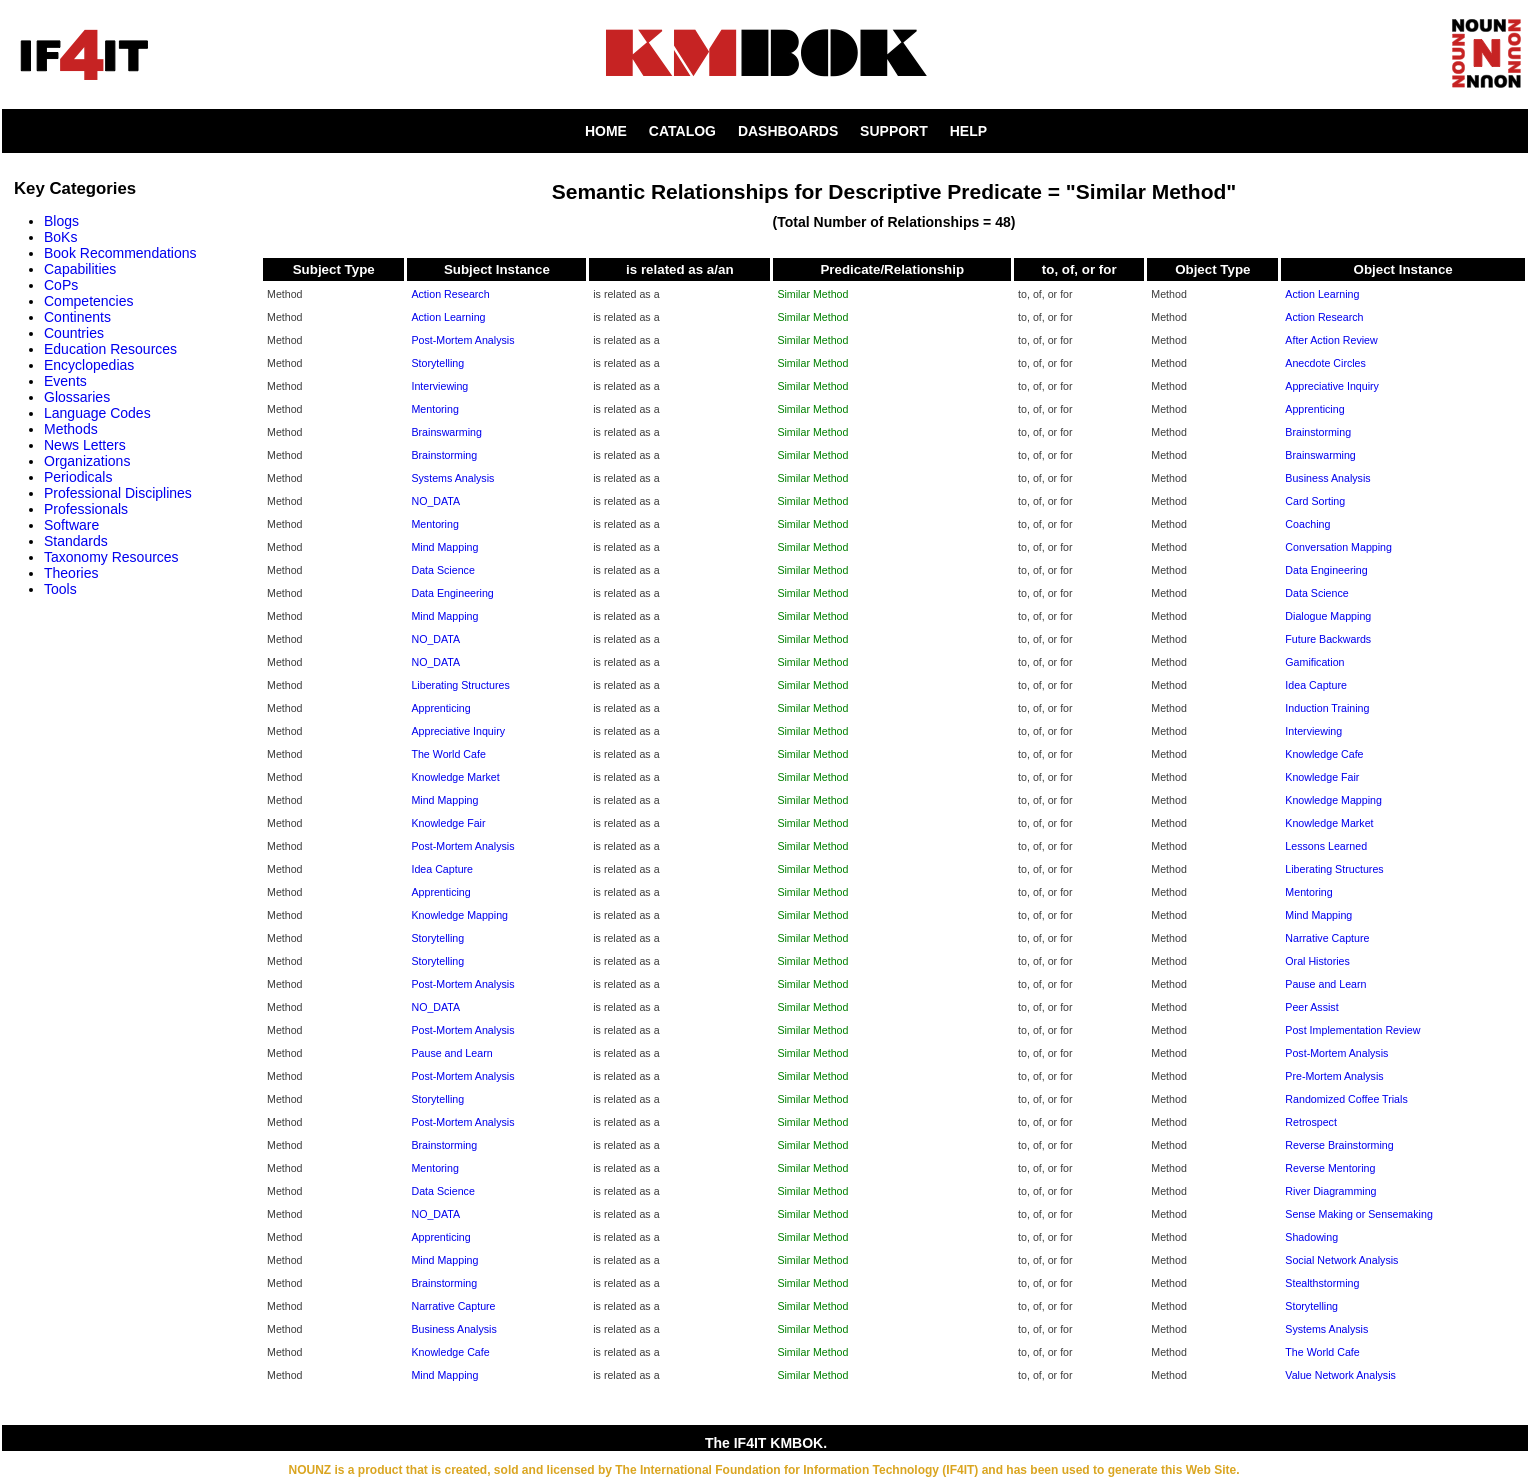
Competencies (89, 301)
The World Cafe (448, 754)
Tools (60, 589)
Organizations (87, 461)
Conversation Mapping (1338, 547)
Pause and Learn (1325, 984)
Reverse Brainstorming (1339, 1145)
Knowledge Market (455, 777)
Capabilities (80, 269)
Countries (74, 333)
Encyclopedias (89, 365)
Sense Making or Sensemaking (1359, 1214)
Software (71, 525)
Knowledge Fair (1322, 777)
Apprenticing (1314, 409)
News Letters (85, 445)
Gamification (1314, 662)
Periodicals (78, 477)
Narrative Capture (1327, 938)
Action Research (450, 294)
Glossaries (77, 397)
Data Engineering (1326, 570)
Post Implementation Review (1352, 1030)
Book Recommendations (120, 253)
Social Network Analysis (1341, 1260)
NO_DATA (435, 501)
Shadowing (1311, 1237)
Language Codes (97, 413)
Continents (77, 317)
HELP (968, 131)
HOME (606, 131)
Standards (76, 541)
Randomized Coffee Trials (1346, 1099)
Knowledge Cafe (1324, 754)
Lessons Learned (1326, 846)
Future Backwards (1328, 639)
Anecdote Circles (1325, 363)
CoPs (61, 285)
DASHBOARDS (788, 131)
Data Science (442, 570)
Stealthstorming (1322, 1283)
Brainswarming (446, 432)
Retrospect (1311, 1122)
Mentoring (434, 409)
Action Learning (1322, 294)
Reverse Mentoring (1330, 1168)
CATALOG (682, 131)
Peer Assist (1311, 1007)
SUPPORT (894, 131)
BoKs (60, 237)
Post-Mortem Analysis (462, 340)
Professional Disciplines (118, 493)
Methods (71, 429)
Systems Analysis (452, 478)
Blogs (61, 221)
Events (65, 381)
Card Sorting (1315, 501)
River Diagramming (1330, 1191)
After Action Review (1331, 340)
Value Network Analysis (1340, 1375)
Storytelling (437, 363)
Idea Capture (1316, 685)
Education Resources (110, 349)
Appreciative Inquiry (1332, 386)
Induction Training (1327, 708)
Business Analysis (1327, 478)
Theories (71, 573)
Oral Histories (1317, 961)
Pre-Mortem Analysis (1334, 1076)
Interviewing (439, 386)
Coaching (1307, 524)
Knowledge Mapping (1333, 800)
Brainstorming (1318, 432)
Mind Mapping (444, 547)
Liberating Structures (460, 685)
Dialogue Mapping (1328, 616)
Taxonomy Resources (111, 557)
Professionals (86, 509)
